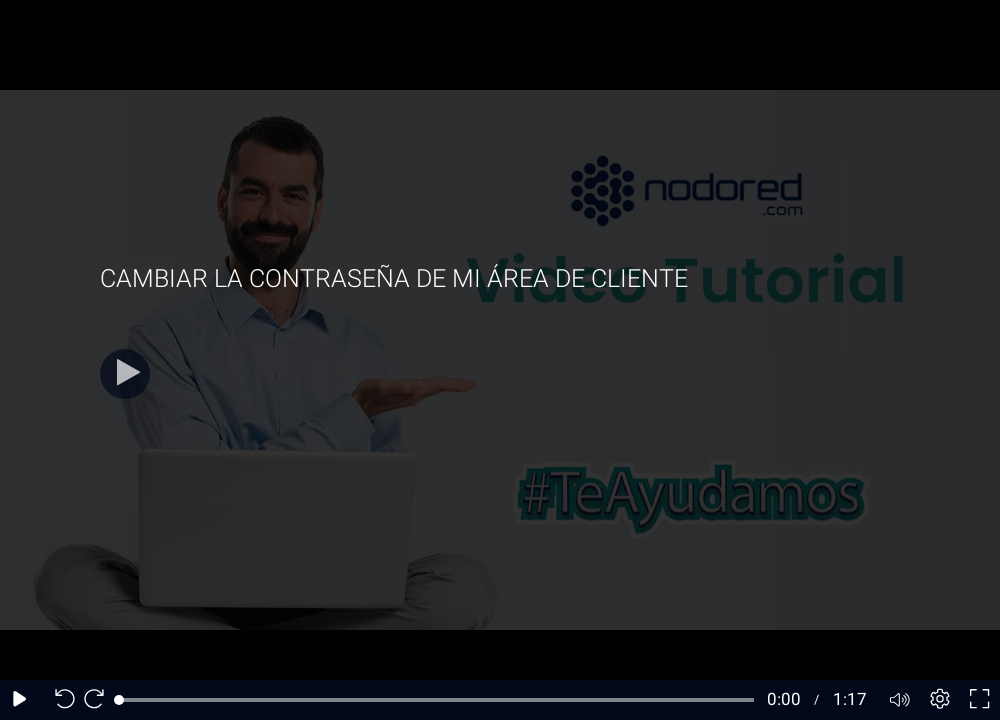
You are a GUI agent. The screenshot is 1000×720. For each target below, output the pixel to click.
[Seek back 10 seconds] (60, 700)
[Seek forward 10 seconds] (99, 700)
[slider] (436, 700)
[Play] (125, 374)
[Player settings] (940, 700)
